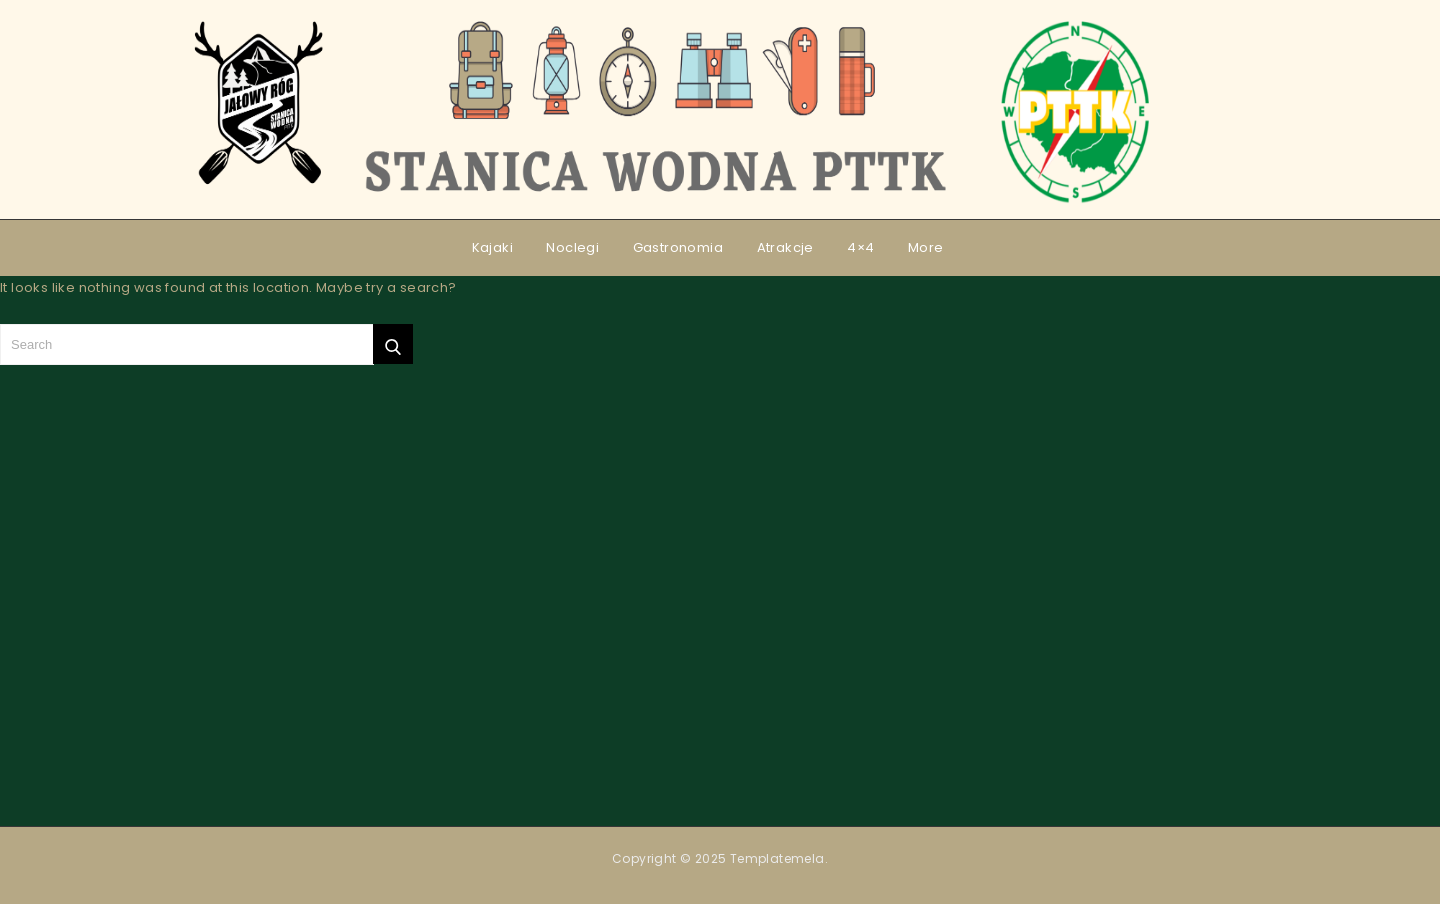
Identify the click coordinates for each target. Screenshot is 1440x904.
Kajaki (492, 247)
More (926, 247)
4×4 (860, 247)
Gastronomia (678, 247)
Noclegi (572, 247)
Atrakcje (785, 247)
